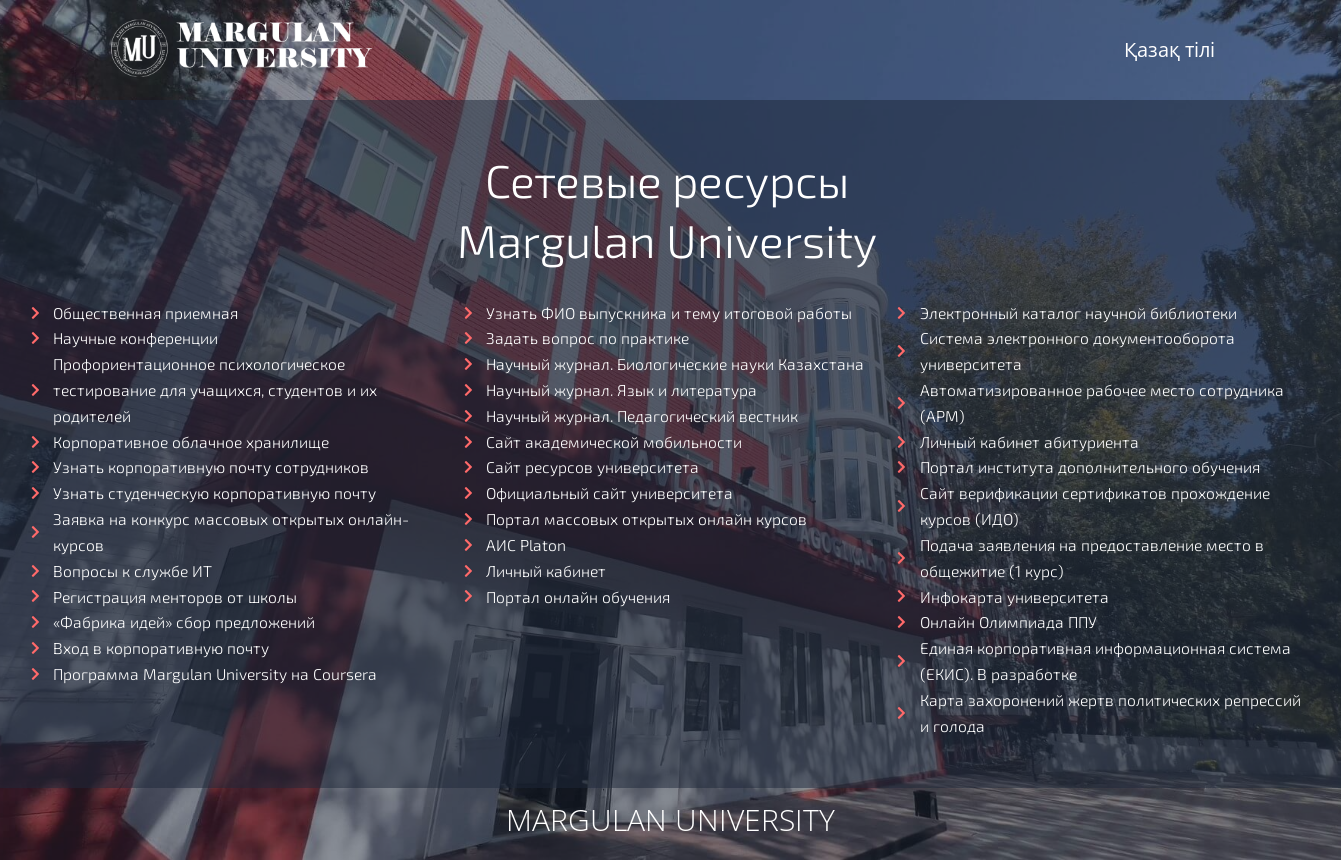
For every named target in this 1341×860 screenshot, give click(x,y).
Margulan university (671, 828)
